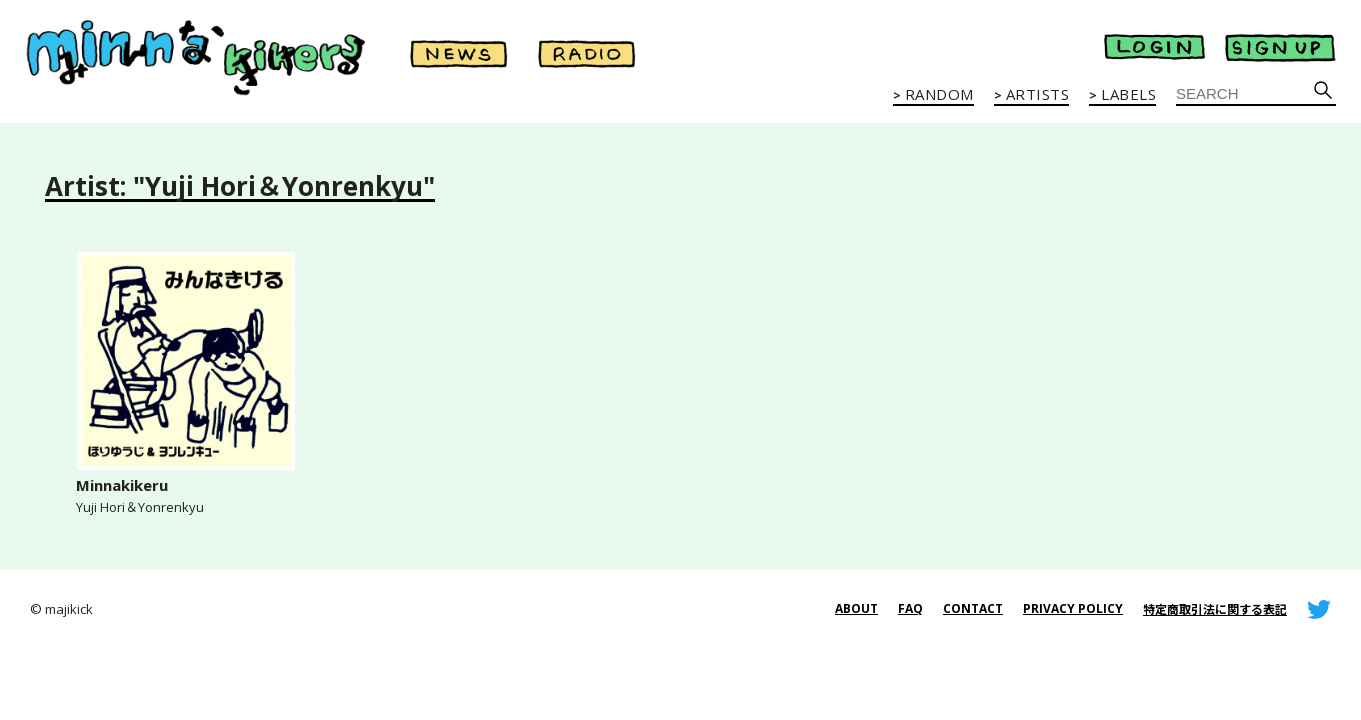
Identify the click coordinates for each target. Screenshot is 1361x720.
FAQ (910, 608)
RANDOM (939, 95)
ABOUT (856, 608)
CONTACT (973, 608)
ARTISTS (1038, 95)
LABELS (1128, 95)
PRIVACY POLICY (1073, 608)
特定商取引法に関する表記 (1215, 609)
